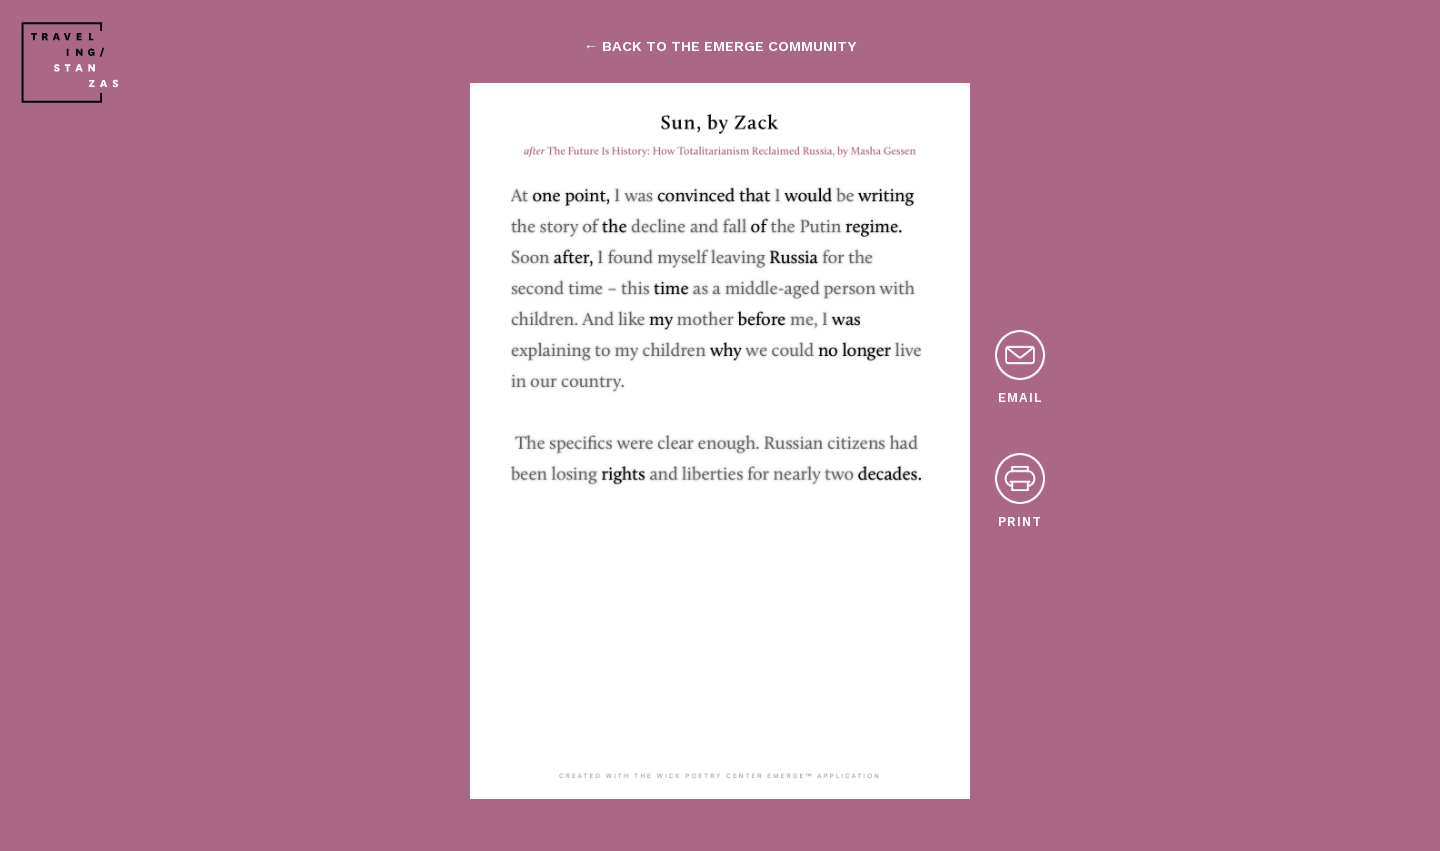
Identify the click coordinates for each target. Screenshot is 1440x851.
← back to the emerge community (720, 46)
